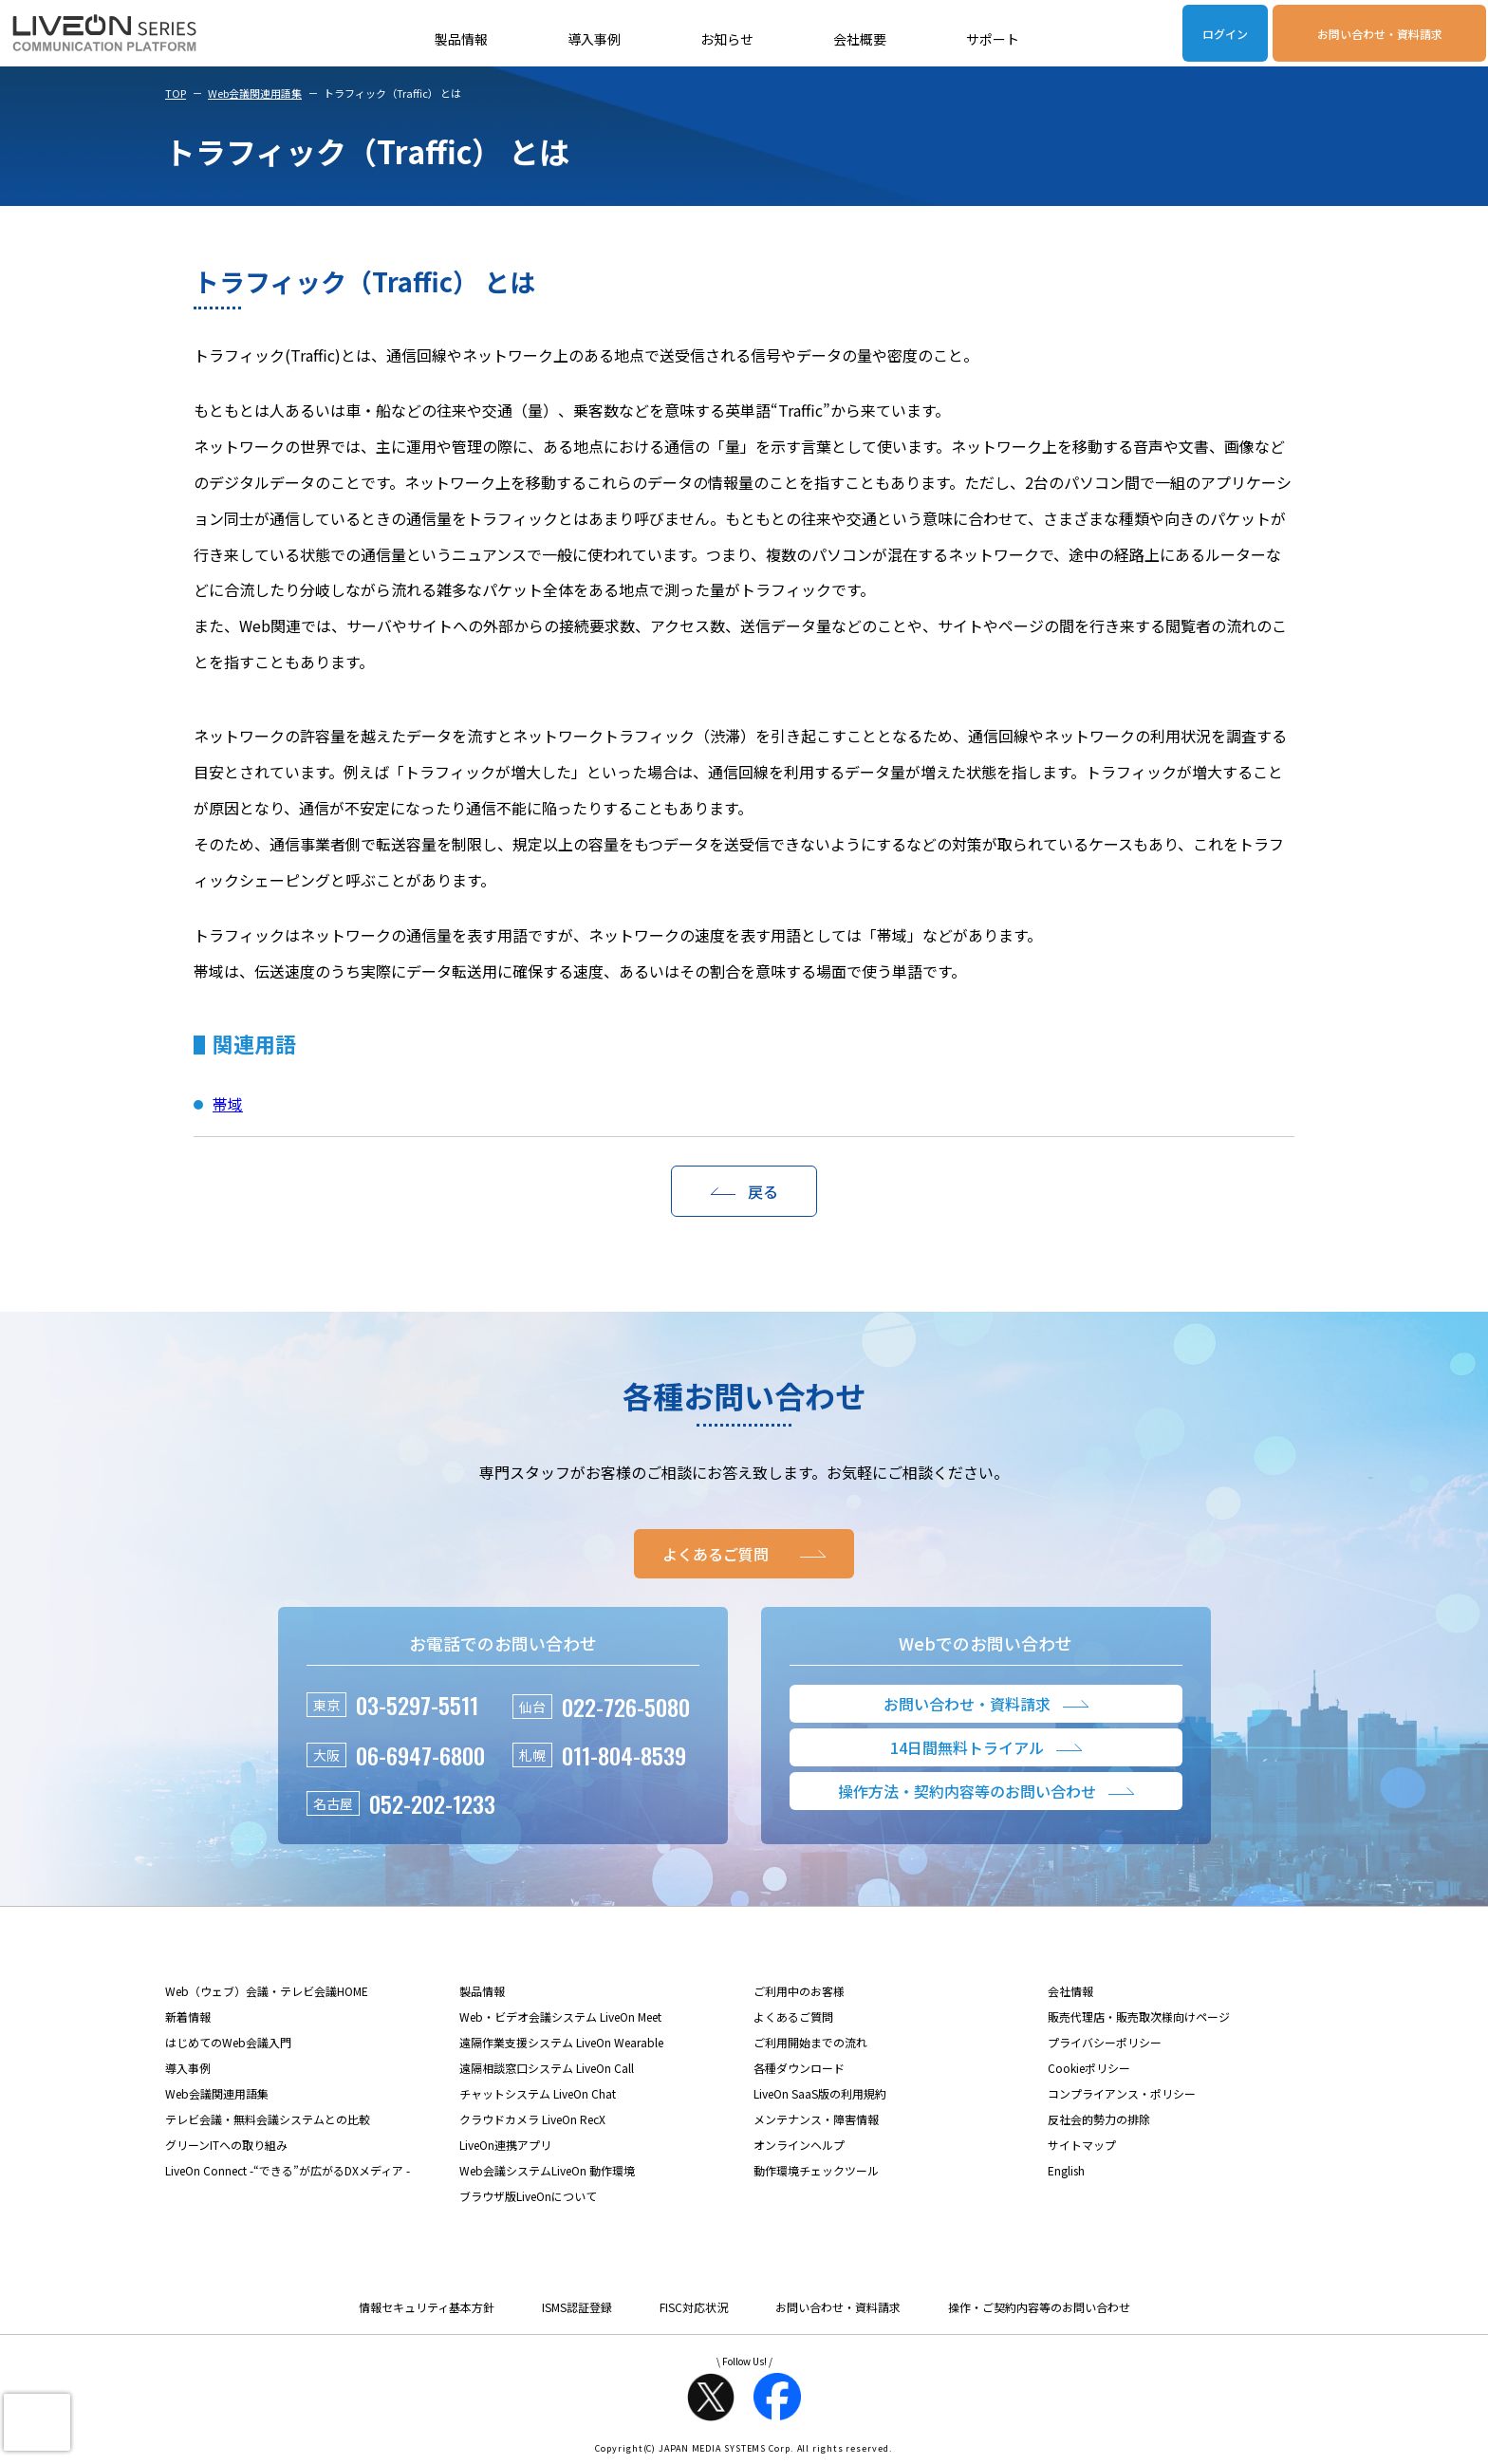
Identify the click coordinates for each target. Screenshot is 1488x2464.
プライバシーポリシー (1105, 2042)
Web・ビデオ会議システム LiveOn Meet (560, 2016)
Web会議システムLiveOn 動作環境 (547, 2170)
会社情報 (1070, 1991)
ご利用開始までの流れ (810, 2042)
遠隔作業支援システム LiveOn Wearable (561, 2042)
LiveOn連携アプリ (505, 2145)
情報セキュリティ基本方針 (426, 2307)
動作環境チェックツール (816, 2170)
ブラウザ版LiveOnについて (528, 2196)
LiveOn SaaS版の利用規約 (819, 2093)
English (1066, 2170)
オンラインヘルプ (799, 2145)
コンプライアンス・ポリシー (1122, 2093)
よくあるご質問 (793, 2016)
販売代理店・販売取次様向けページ (1139, 2016)
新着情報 (188, 2016)
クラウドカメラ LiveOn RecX (532, 2119)
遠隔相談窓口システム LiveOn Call (546, 2068)
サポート (992, 38)
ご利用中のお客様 (799, 1991)
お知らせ (726, 38)
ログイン (1225, 34)
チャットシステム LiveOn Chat (537, 2093)
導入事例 (594, 38)
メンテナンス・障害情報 (816, 2119)
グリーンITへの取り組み (226, 2145)
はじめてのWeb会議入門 (228, 2042)
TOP (175, 93)
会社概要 (859, 38)
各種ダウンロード (799, 2068)
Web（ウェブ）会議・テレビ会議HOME (266, 1991)
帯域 (228, 1103)
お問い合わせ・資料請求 (1379, 34)
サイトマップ (1082, 2145)
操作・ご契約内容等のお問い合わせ (1039, 2307)
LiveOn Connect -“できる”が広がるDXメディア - (287, 2170)
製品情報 (461, 38)
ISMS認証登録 (577, 2307)
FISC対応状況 (694, 2307)
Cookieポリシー (1089, 2068)
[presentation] (37, 2422)
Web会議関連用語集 (255, 93)
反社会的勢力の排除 (1099, 2119)
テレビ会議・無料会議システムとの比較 (267, 2119)
